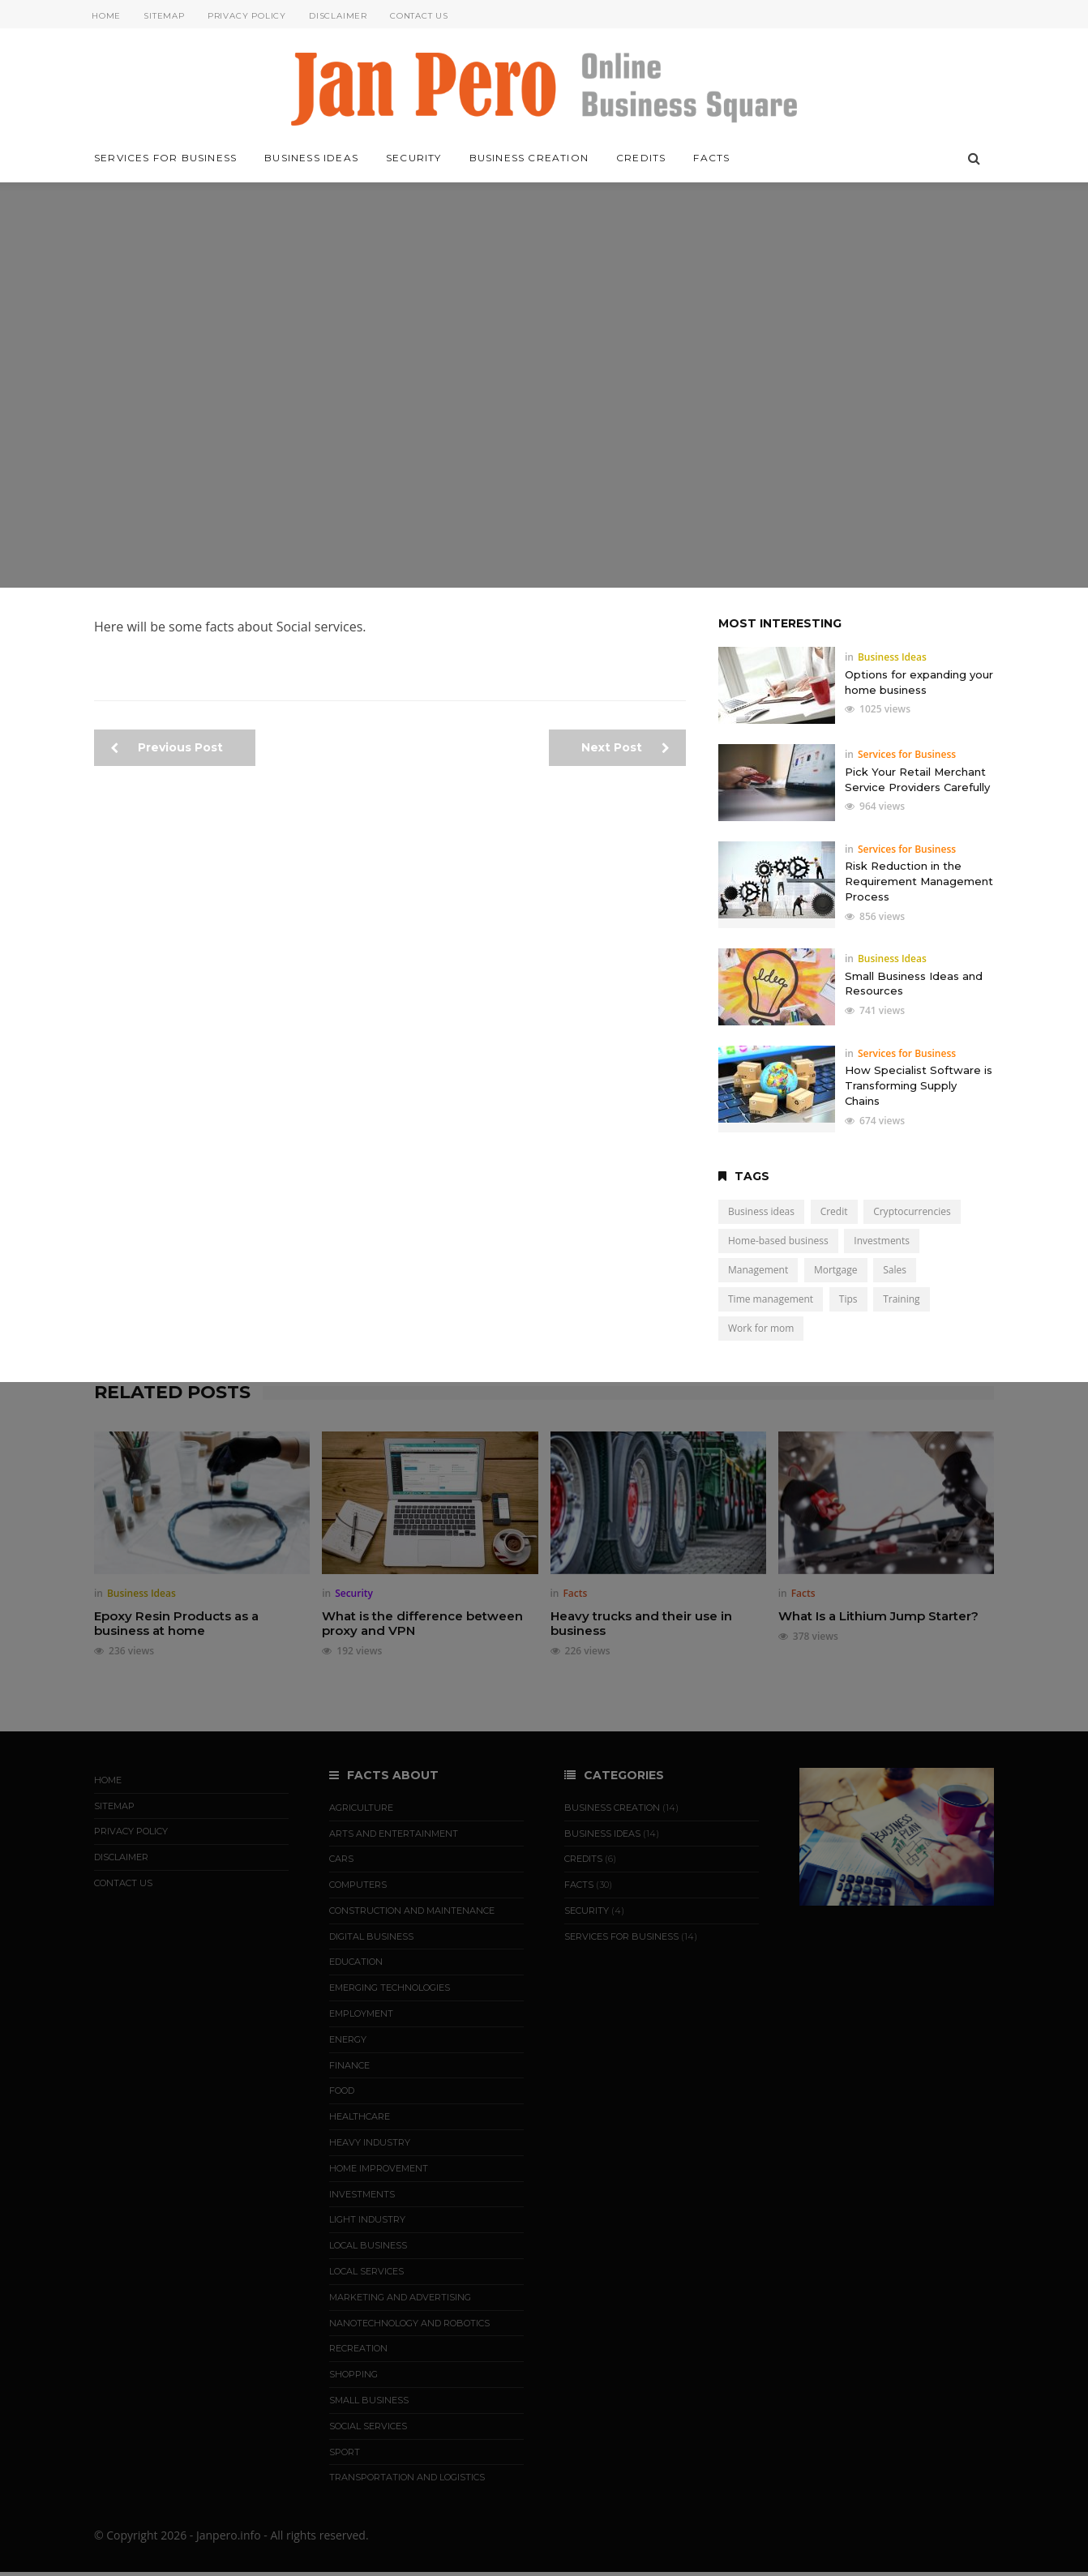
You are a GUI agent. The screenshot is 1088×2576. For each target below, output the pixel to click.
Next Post (625, 747)
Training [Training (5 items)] (901, 1299)
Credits (641, 158)
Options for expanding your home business (919, 682)
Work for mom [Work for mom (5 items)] (761, 1328)
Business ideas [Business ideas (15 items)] (761, 1211)
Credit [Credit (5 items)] (834, 1211)
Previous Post (166, 747)
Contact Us (419, 16)
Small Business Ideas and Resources (914, 983)
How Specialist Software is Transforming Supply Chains (918, 1085)
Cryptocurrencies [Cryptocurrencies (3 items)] (912, 1211)
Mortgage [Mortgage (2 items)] (836, 1270)
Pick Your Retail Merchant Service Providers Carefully (917, 779)
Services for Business (165, 158)
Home (106, 16)
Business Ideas (311, 158)
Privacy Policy (247, 16)
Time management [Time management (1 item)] (770, 1299)
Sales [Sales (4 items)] (894, 1270)
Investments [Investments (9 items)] (882, 1240)
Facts (711, 158)
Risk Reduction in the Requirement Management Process (919, 881)
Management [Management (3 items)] (758, 1270)
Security (414, 158)
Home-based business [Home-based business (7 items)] (778, 1240)
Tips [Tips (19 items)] (848, 1299)
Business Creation (529, 158)
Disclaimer (338, 16)
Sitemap (164, 16)
